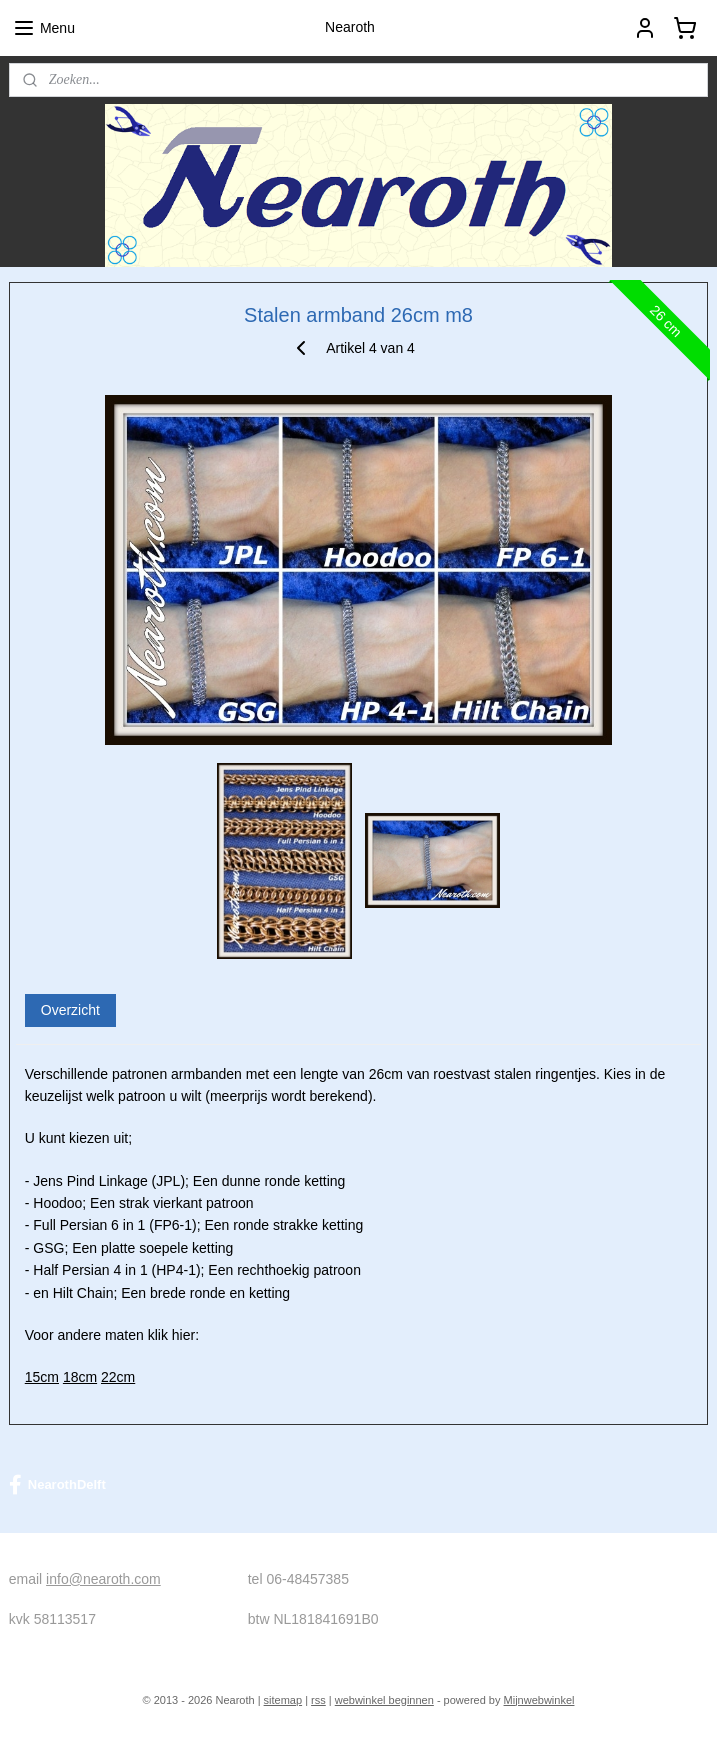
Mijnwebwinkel (539, 1700)
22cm (118, 1377)
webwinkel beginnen (384, 1700)
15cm (42, 1377)
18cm (80, 1377)
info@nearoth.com (103, 1579)
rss (318, 1700)
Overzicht (70, 1009)
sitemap (283, 1700)
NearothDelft (57, 1485)
